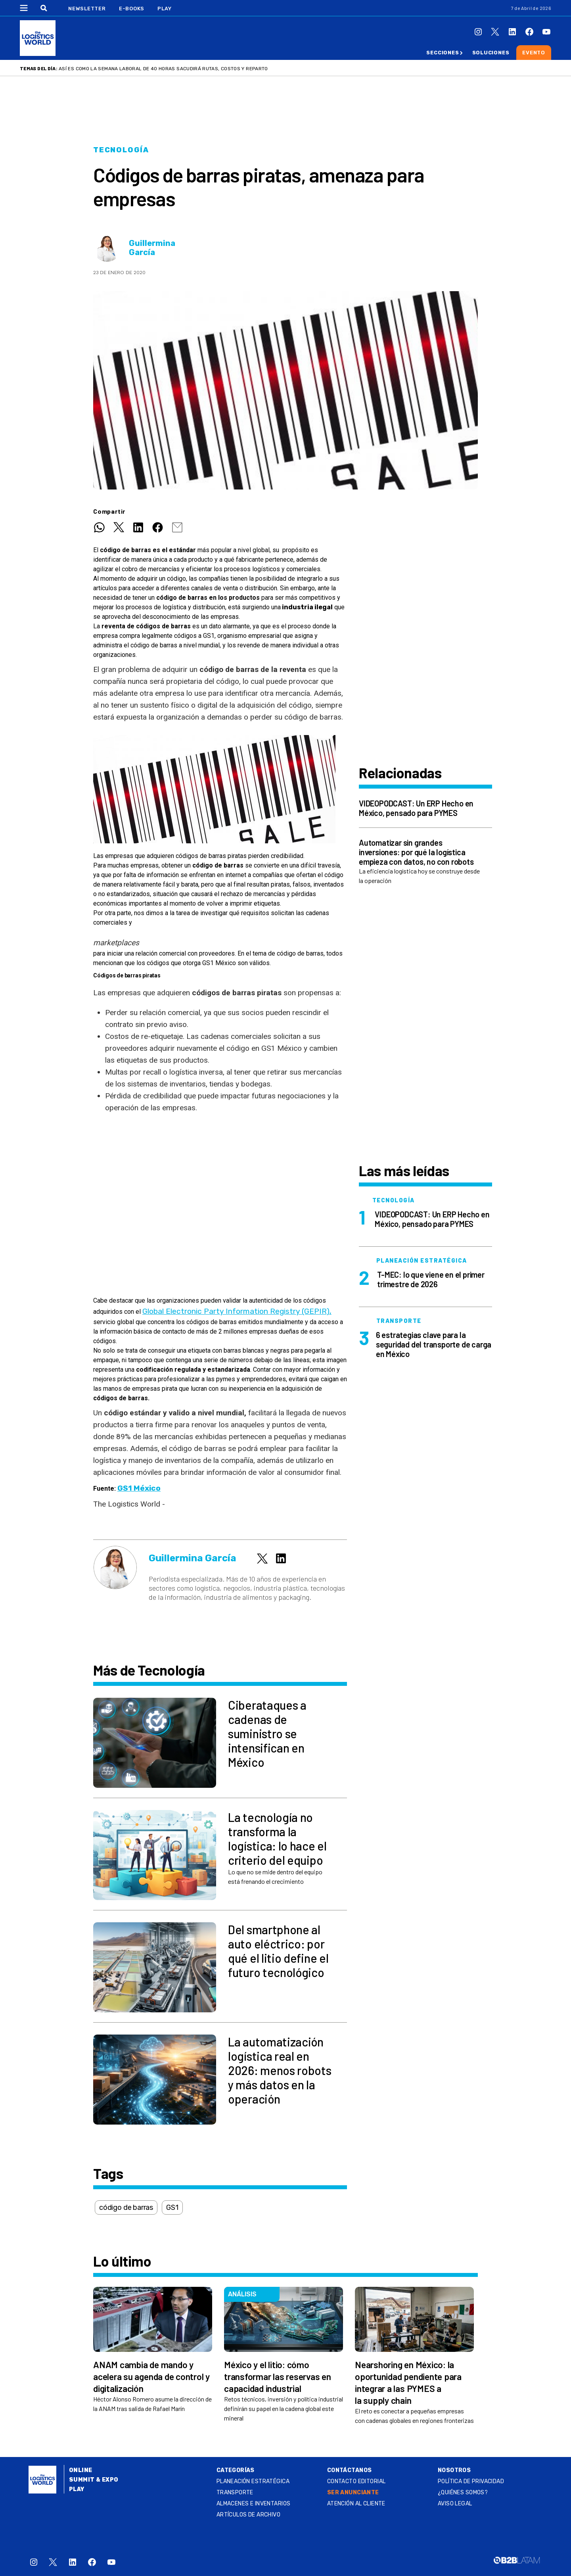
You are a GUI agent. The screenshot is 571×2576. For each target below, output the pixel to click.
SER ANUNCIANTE (353, 2492)
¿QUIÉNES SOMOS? (463, 2492)
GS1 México (139, 1488)
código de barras (126, 2207)
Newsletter (87, 9)
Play (164, 9)
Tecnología (121, 150)
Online (80, 2470)
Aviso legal (455, 2503)
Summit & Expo (93, 2479)
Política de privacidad (471, 2481)
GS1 (172, 2207)
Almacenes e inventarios (254, 2503)
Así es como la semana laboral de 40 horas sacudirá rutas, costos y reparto (163, 68)
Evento (533, 53)
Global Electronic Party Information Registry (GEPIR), (236, 1311)
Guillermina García (152, 248)
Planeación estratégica (253, 2481)
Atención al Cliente (356, 2503)
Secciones (442, 53)
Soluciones (491, 53)
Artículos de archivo (248, 2514)
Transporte (235, 2492)
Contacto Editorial (356, 2481)
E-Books (131, 9)
